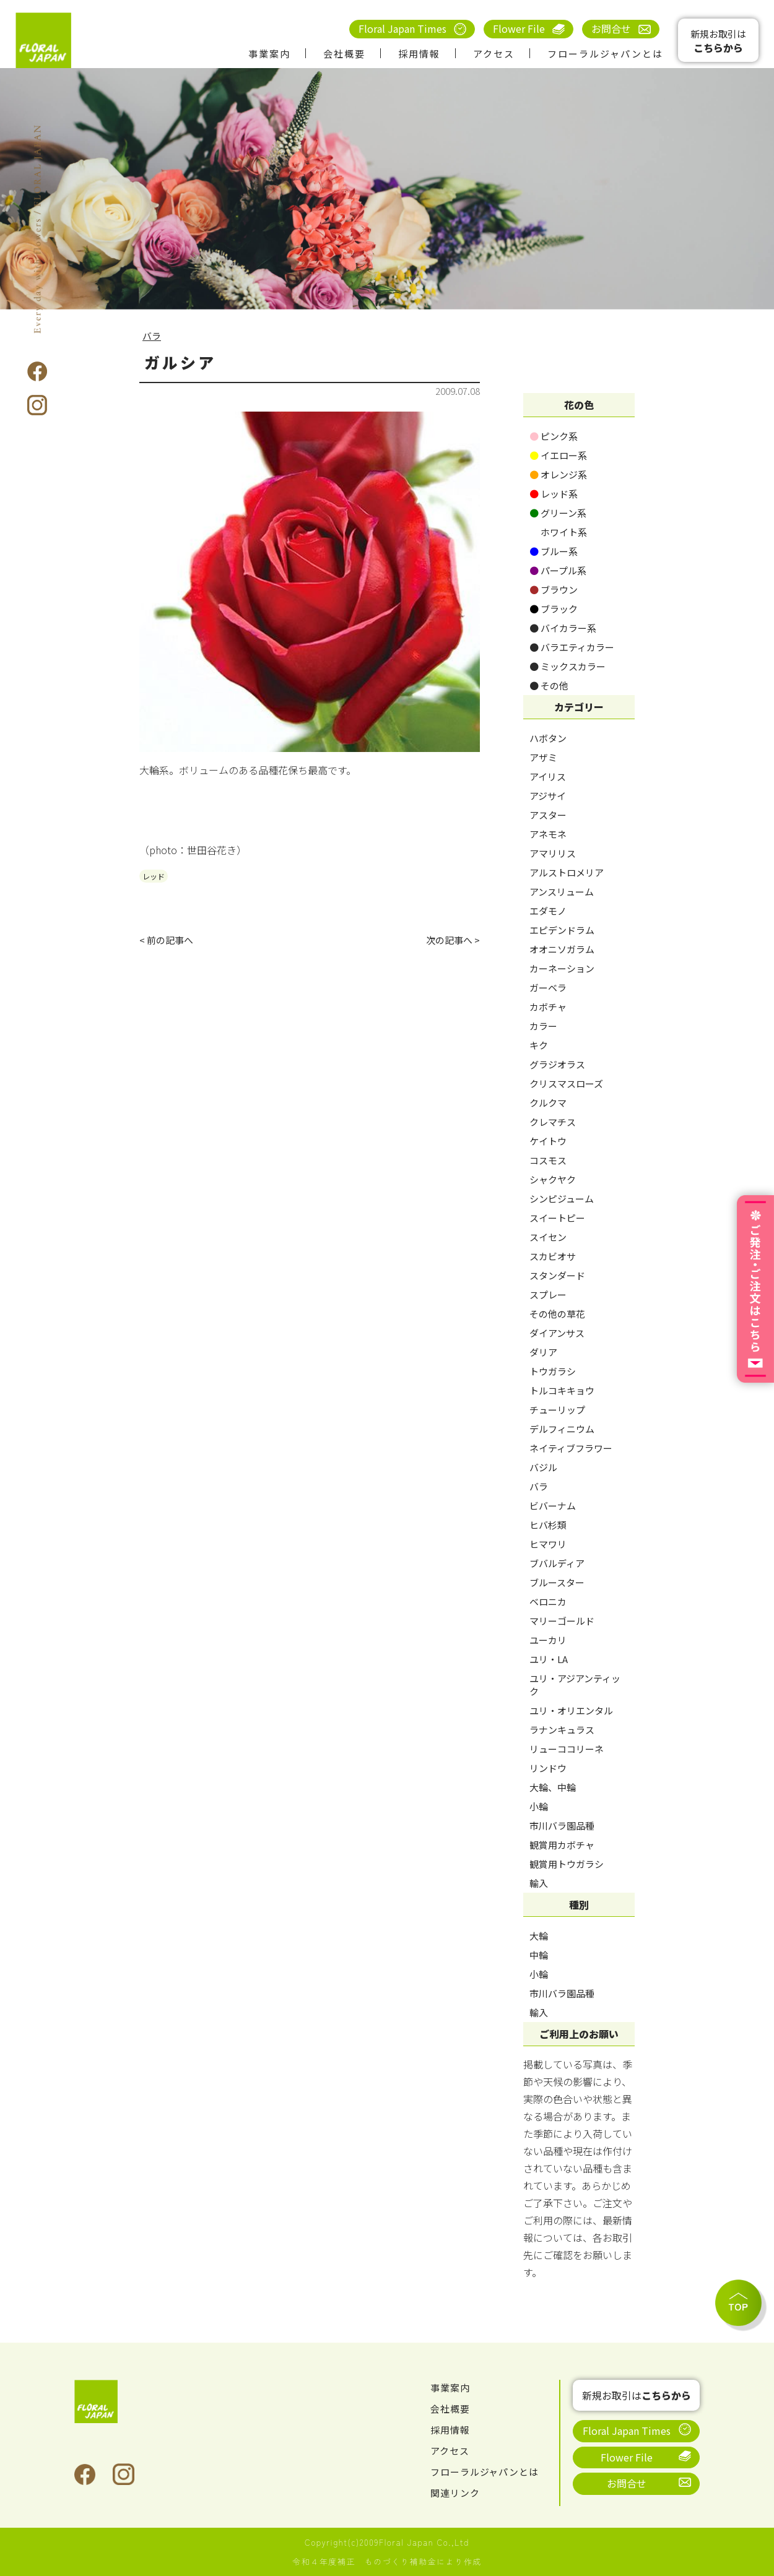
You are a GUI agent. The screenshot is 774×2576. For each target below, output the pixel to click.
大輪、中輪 (552, 1787)
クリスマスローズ (566, 1083)
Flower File (519, 28)
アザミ (543, 757)
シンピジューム (561, 1198)
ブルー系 (553, 551)
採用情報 (419, 53)
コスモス (548, 1160)
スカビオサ (552, 1256)
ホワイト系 (558, 531)
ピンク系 (553, 436)
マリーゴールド (561, 1620)
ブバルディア (557, 1563)
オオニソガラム (561, 949)
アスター (548, 814)
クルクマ (548, 1102)
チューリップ (557, 1409)
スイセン (548, 1236)
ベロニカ (548, 1601)
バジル (543, 1467)
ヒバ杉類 (548, 1524)
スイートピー (557, 1217)
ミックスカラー (567, 666)
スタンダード (557, 1275)
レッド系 (553, 493)
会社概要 (344, 53)
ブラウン (553, 589)
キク (538, 1045)
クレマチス (552, 1121)
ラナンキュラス (561, 1729)
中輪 (538, 1954)
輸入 (538, 1883)
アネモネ (548, 834)
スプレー (548, 1294)
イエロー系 (558, 455)
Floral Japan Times (402, 28)
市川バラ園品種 (561, 1825)
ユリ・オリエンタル (571, 1710)
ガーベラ (548, 987)
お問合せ (611, 28)
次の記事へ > (451, 940)
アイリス (547, 776)
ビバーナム (552, 1505)
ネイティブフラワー (570, 1447)
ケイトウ (548, 1141)
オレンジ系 (558, 474)
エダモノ (548, 910)
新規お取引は (718, 41)
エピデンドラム (561, 929)
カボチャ (548, 1006)
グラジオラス (557, 1064)
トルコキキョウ (561, 1390)
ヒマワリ (548, 1543)
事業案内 (269, 53)
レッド (153, 876)
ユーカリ (548, 1639)
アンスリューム (561, 891)
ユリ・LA (548, 1659)
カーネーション (561, 968)
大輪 (538, 1935)
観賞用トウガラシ (566, 1863)
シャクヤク (552, 1179)
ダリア (543, 1352)
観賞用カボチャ (561, 1844)
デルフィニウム (561, 1428)
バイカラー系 (562, 627)
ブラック (553, 608)
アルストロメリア (566, 872)
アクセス (494, 53)
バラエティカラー (571, 647)
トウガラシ (552, 1371)
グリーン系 (557, 512)
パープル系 (557, 570)
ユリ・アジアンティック (574, 1685)
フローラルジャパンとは (605, 53)
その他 (548, 685)
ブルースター (557, 1582)
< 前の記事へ (168, 940)
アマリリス (552, 853)
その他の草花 (557, 1313)
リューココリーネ (566, 1748)
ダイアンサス (557, 1332)
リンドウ (548, 1767)
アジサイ (547, 795)
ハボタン (548, 738)
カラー (543, 1025)
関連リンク (456, 2492)
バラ (152, 335)
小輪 (538, 1806)
